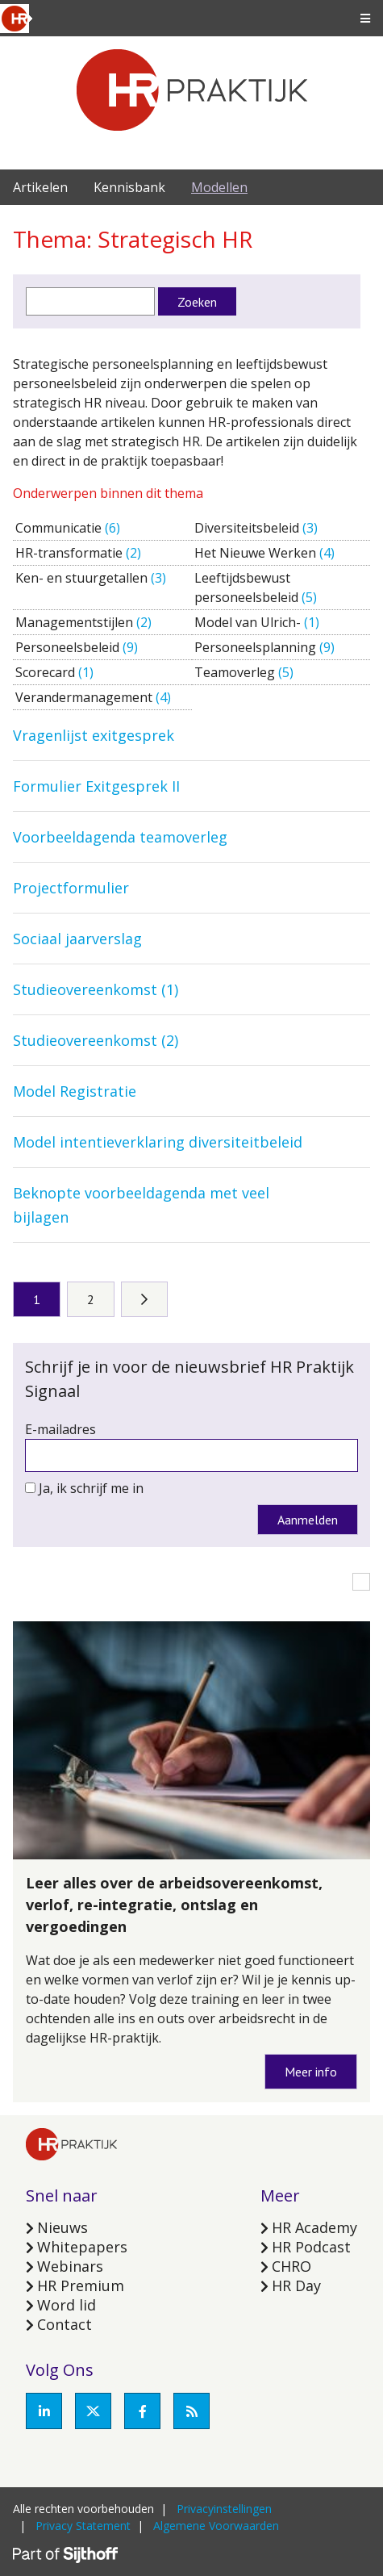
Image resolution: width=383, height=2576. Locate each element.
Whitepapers (82, 2246)
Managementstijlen (75, 622)
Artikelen (40, 187)
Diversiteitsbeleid (248, 528)
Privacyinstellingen (224, 2508)
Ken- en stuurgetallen (83, 578)
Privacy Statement (83, 2525)
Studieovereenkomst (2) (95, 1040)
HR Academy (314, 2227)
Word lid (66, 2305)
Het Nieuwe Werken (256, 553)
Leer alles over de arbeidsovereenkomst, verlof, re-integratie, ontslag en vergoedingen (174, 1904)
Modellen (219, 187)
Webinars (70, 2266)
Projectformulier (71, 887)
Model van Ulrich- (249, 622)
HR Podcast (311, 2246)
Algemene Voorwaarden (216, 2525)
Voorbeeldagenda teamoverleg (120, 837)
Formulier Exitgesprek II (96, 786)
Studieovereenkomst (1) (95, 989)
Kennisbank (129, 187)
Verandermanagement (85, 697)
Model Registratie (74, 1091)
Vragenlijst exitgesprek (93, 735)
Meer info (311, 2072)
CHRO (291, 2266)
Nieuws (62, 2227)
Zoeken (197, 302)
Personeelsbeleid (69, 647)
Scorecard (46, 672)
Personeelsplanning (256, 647)
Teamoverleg (236, 672)
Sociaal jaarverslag (77, 938)
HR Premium (80, 2285)
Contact (64, 2324)
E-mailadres (60, 1429)
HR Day (296, 2285)
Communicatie (60, 528)
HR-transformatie (70, 553)
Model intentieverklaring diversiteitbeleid (157, 1142)
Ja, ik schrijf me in (91, 1488)
